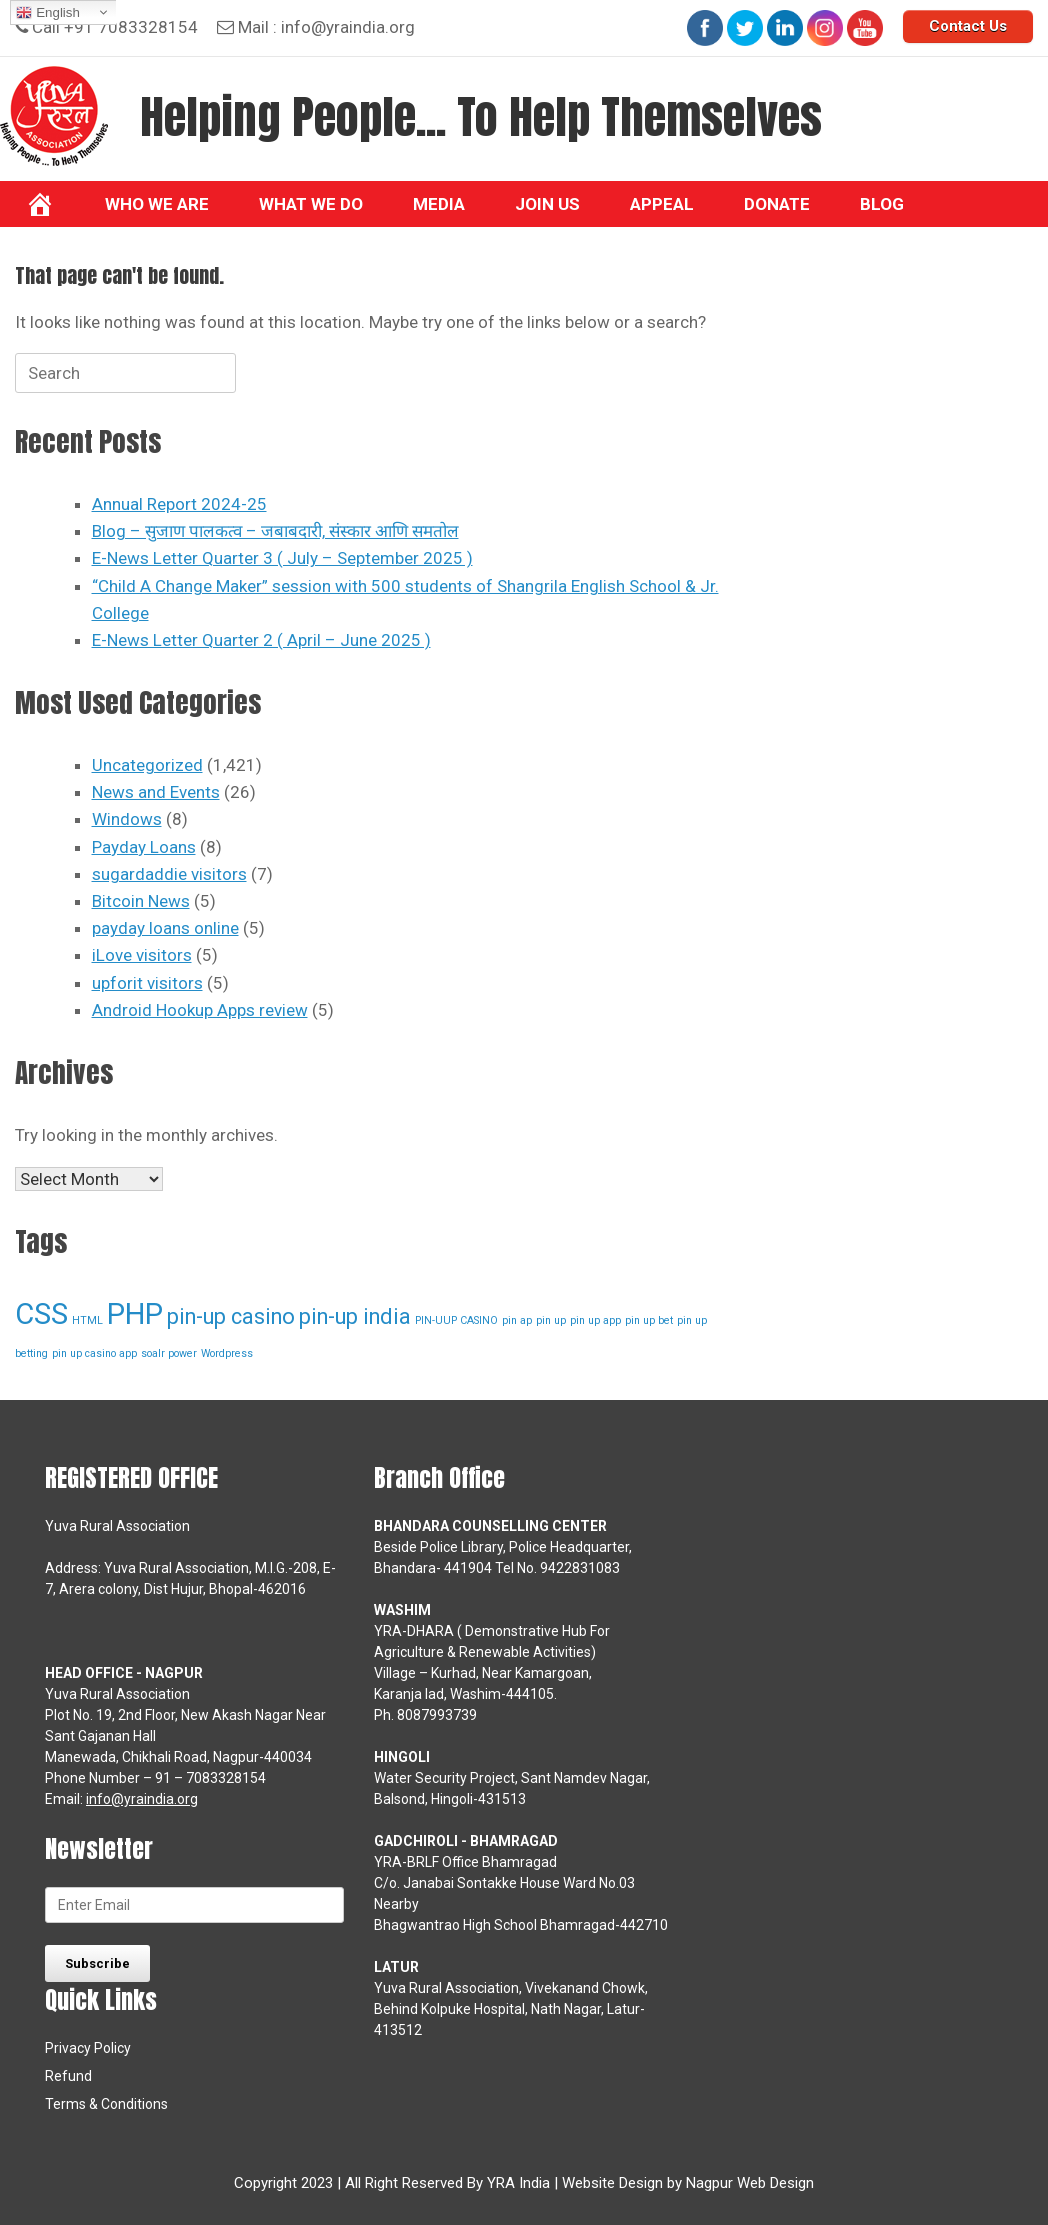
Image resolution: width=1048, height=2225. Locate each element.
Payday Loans (144, 847)
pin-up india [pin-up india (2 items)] (355, 1316)
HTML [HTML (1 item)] (87, 1320)
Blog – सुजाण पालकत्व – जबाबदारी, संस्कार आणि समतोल (275, 531)
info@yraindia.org (348, 27)
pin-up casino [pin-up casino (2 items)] (231, 1316)
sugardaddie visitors (169, 874)
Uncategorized (147, 765)
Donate (777, 204)
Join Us (547, 204)
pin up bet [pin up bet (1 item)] (649, 1320)
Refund (68, 2076)
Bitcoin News (141, 901)
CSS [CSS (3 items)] (41, 1314)
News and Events (156, 792)
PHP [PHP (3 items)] (135, 1314)
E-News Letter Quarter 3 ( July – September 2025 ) (282, 558)
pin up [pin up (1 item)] (551, 1320)
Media (439, 204)
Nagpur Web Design (750, 2183)
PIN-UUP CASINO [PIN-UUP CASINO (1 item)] (456, 1320)
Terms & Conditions (106, 2104)
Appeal (662, 204)
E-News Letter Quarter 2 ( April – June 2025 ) (261, 640)
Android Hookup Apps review (200, 1010)
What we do (311, 204)
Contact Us (968, 26)
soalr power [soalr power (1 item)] (169, 1353)
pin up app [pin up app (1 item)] (595, 1320)
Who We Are (157, 204)
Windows (127, 819)
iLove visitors (142, 955)
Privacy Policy (88, 2048)
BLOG (882, 204)
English (47, 13)
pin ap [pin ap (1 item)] (517, 1320)
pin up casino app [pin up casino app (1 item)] (94, 1353)
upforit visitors (147, 983)
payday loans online (165, 928)
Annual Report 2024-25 (179, 504)
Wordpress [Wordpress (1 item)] (227, 1353)
